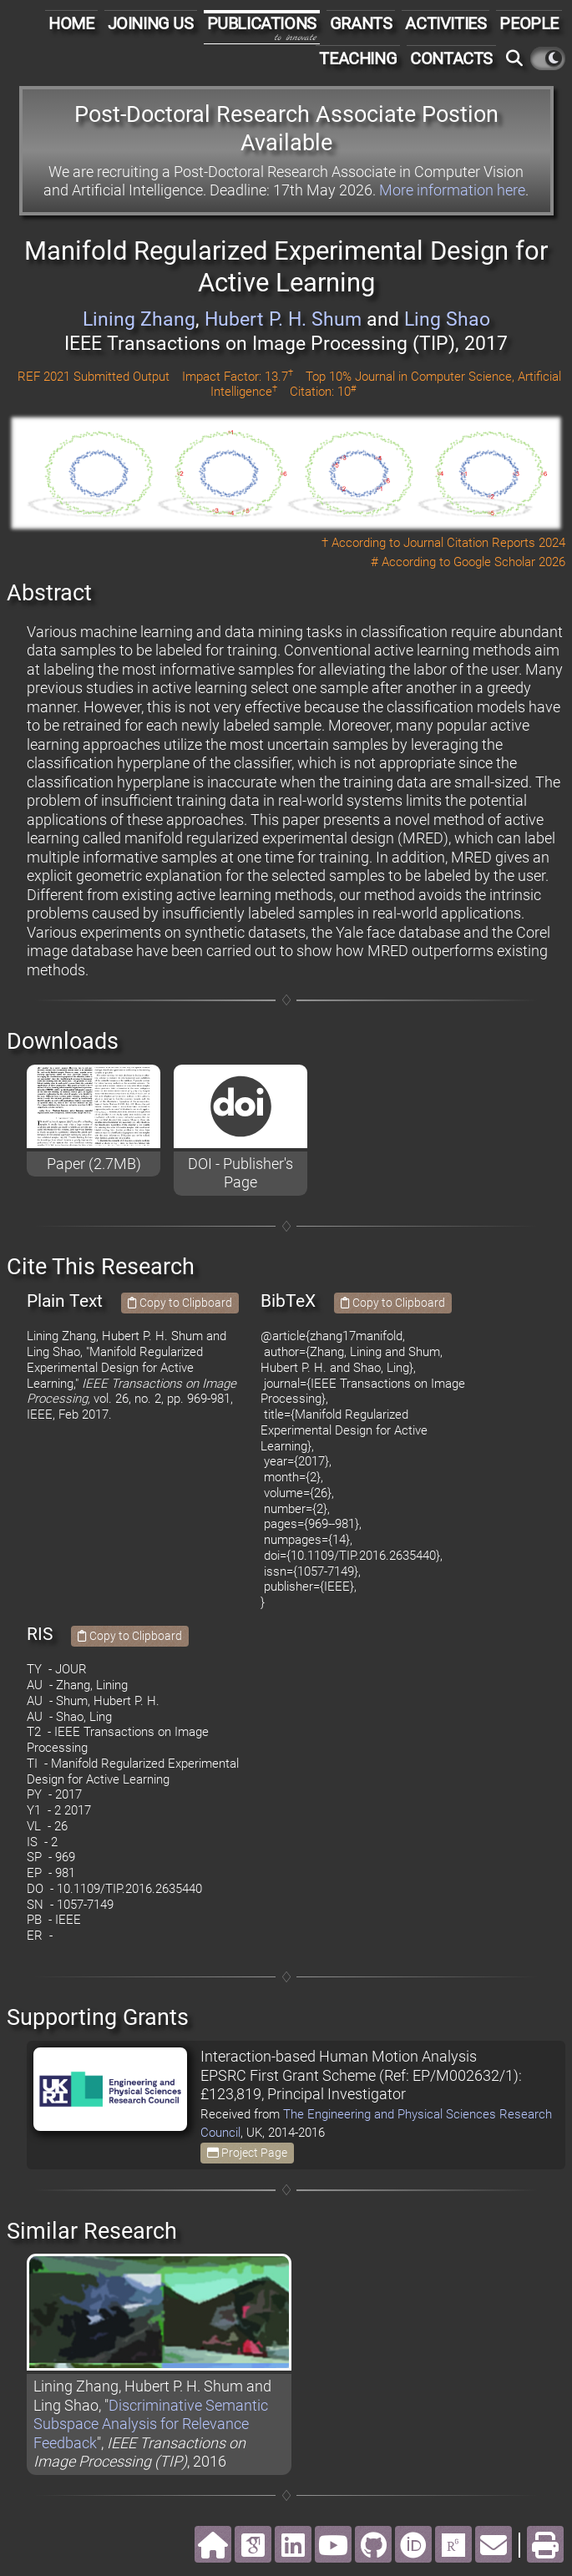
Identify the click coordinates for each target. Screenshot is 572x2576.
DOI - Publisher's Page (240, 1173)
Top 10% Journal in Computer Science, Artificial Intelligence (385, 384)
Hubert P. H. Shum (283, 319)
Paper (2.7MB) (94, 1163)
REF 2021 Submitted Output (94, 376)
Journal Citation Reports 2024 (484, 542)
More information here (452, 190)
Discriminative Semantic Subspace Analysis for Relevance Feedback (150, 2424)
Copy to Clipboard (180, 1302)
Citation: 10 (323, 391)
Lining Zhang (139, 319)
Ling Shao (447, 319)
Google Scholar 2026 (509, 561)
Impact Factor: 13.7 (237, 376)
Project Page (247, 2152)
